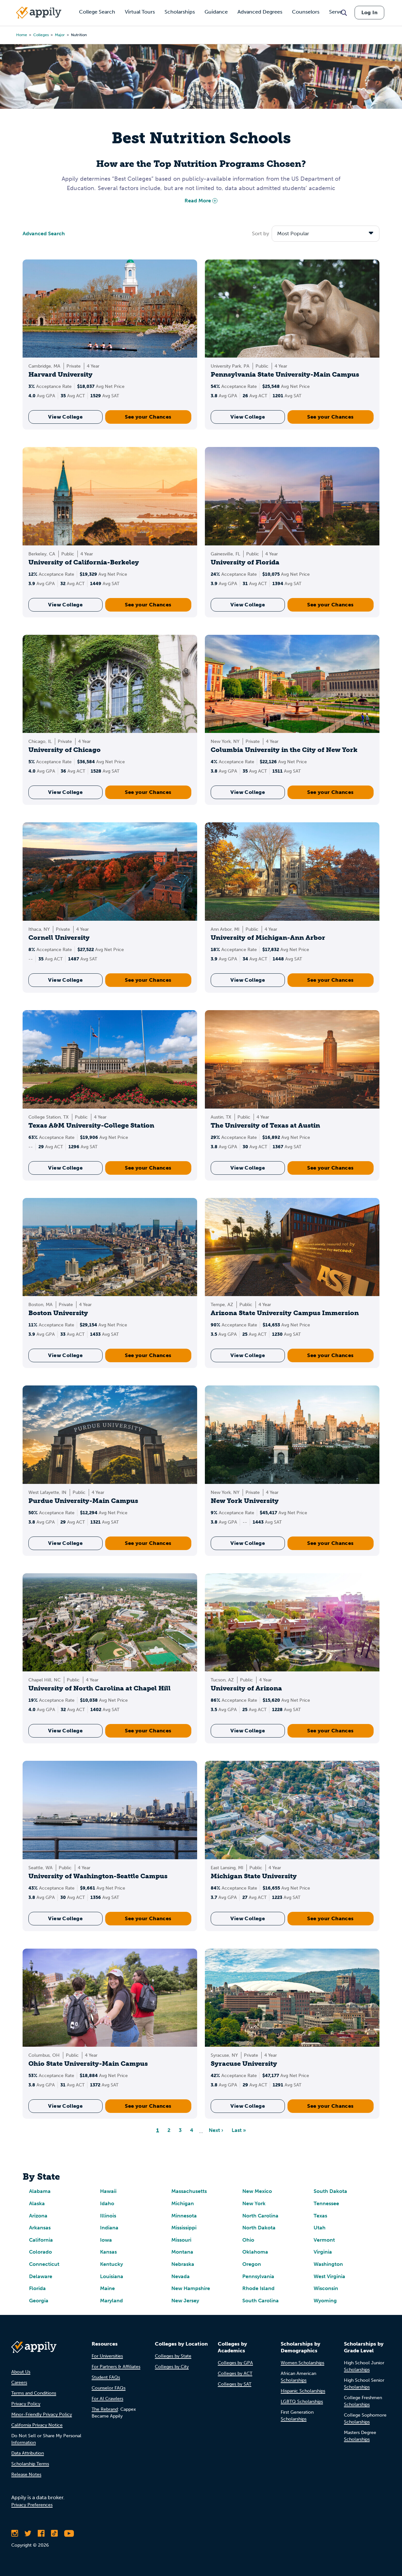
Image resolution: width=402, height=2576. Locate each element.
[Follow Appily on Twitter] (28, 2533)
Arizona (38, 2216)
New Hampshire (190, 2288)
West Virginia (329, 2276)
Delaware (40, 2276)
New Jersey (185, 2300)
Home (21, 35)
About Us (20, 2372)
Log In (369, 12)
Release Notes (26, 2474)
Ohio (248, 2240)
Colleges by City (172, 2366)
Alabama (40, 2191)
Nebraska (182, 2264)
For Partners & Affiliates (116, 2366)
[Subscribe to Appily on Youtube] (69, 2533)
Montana (182, 2252)
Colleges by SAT (234, 2384)
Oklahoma (255, 2252)
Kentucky (111, 2264)
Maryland (111, 2300)
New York (254, 2203)
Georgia (38, 2300)
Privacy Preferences (32, 2505)
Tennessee (326, 2203)
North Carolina (260, 2216)
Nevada (180, 2276)
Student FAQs (106, 2377)
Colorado (40, 2252)
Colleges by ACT (235, 2373)
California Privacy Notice (37, 2425)
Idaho (107, 2203)
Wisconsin (326, 2288)
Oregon (251, 2264)
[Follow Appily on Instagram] (14, 2533)
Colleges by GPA (235, 2363)
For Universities (107, 2356)
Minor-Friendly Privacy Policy (41, 2414)
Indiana (109, 2228)
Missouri (181, 2240)
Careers (19, 2382)
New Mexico (257, 2191)
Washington (328, 2264)
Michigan (182, 2203)
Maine (107, 2288)
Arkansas (40, 2228)
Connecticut (44, 2264)
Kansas (108, 2252)
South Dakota (330, 2191)
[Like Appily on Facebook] (41, 2533)
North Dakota (259, 2228)
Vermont (324, 2240)
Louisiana (111, 2276)
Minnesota (184, 2216)
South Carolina (260, 2300)
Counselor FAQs (109, 2388)
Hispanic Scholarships (303, 2391)
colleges (41, 35)
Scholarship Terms (30, 2464)
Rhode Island (258, 2288)
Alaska (37, 2203)
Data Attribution (27, 2453)
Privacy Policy (25, 2404)
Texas (320, 2216)
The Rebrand (105, 2409)
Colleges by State (173, 2356)
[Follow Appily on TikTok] (54, 2533)
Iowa (106, 2240)
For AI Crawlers (107, 2398)
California (41, 2240)
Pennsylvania (258, 2276)
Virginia (323, 2252)
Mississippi (183, 2228)
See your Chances (148, 417)
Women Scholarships (302, 2363)
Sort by (260, 233)
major (60, 35)
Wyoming (325, 2300)
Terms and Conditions (33, 2393)
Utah (320, 2228)
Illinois (108, 2216)
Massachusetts (189, 2191)
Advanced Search (44, 233)
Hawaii (108, 2191)
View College (65, 417)
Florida (37, 2288)
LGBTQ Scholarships (302, 2401)
